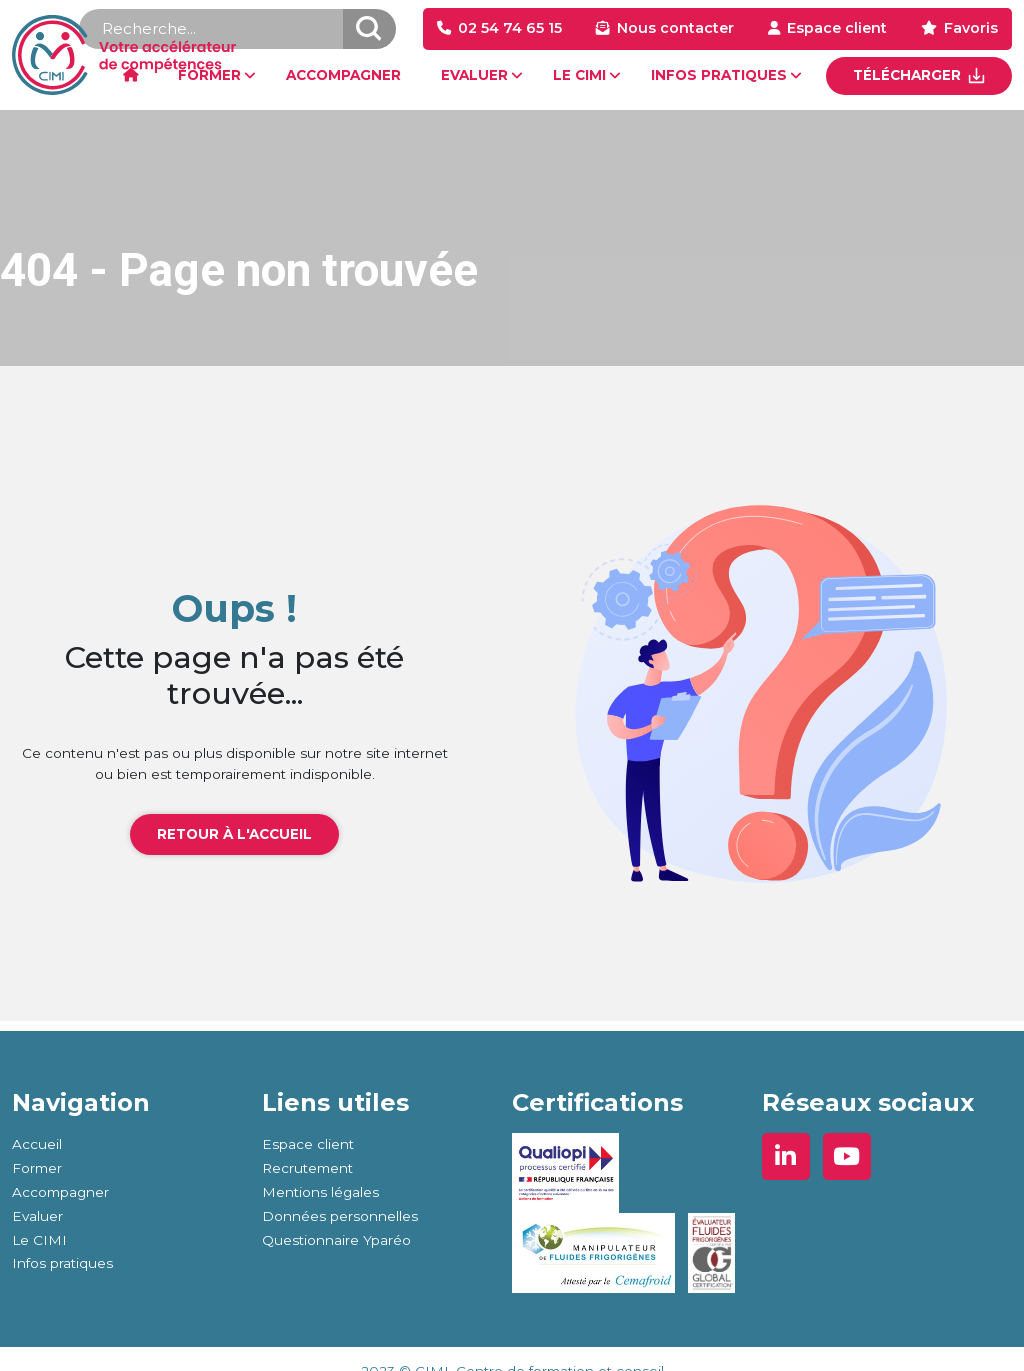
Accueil (37, 1144)
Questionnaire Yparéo (336, 1240)
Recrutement (307, 1168)
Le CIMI (39, 1240)
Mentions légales (320, 1192)
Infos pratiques (62, 1263)
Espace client (837, 28)
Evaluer (37, 1216)
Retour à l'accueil (234, 834)
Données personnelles (340, 1216)
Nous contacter (675, 28)
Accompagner (60, 1192)
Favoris (971, 28)
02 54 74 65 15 (510, 28)
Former (37, 1168)
